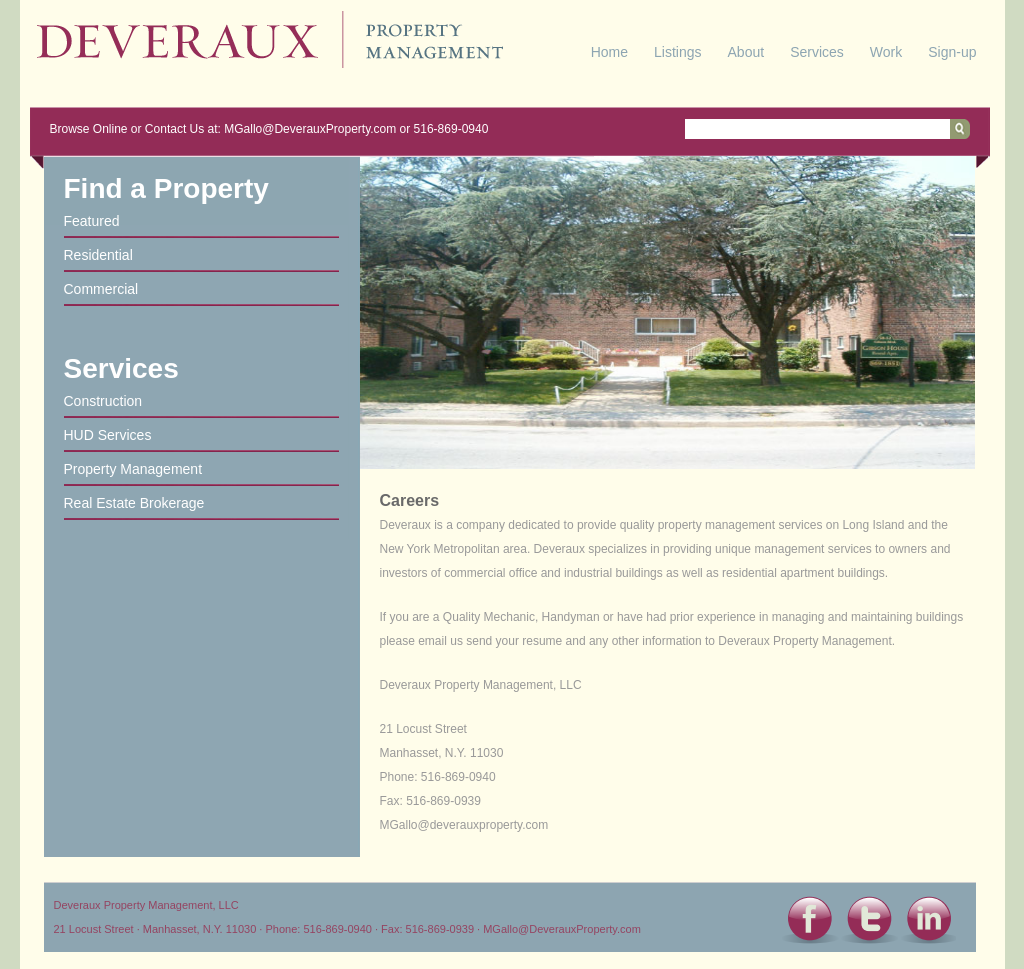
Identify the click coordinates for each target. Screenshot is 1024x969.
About (746, 52)
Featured (92, 221)
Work (886, 52)
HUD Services (108, 435)
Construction (103, 401)
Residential (98, 255)
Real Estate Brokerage (134, 503)
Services (817, 52)
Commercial (101, 289)
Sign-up (952, 52)
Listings (677, 52)
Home (609, 52)
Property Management (133, 469)
